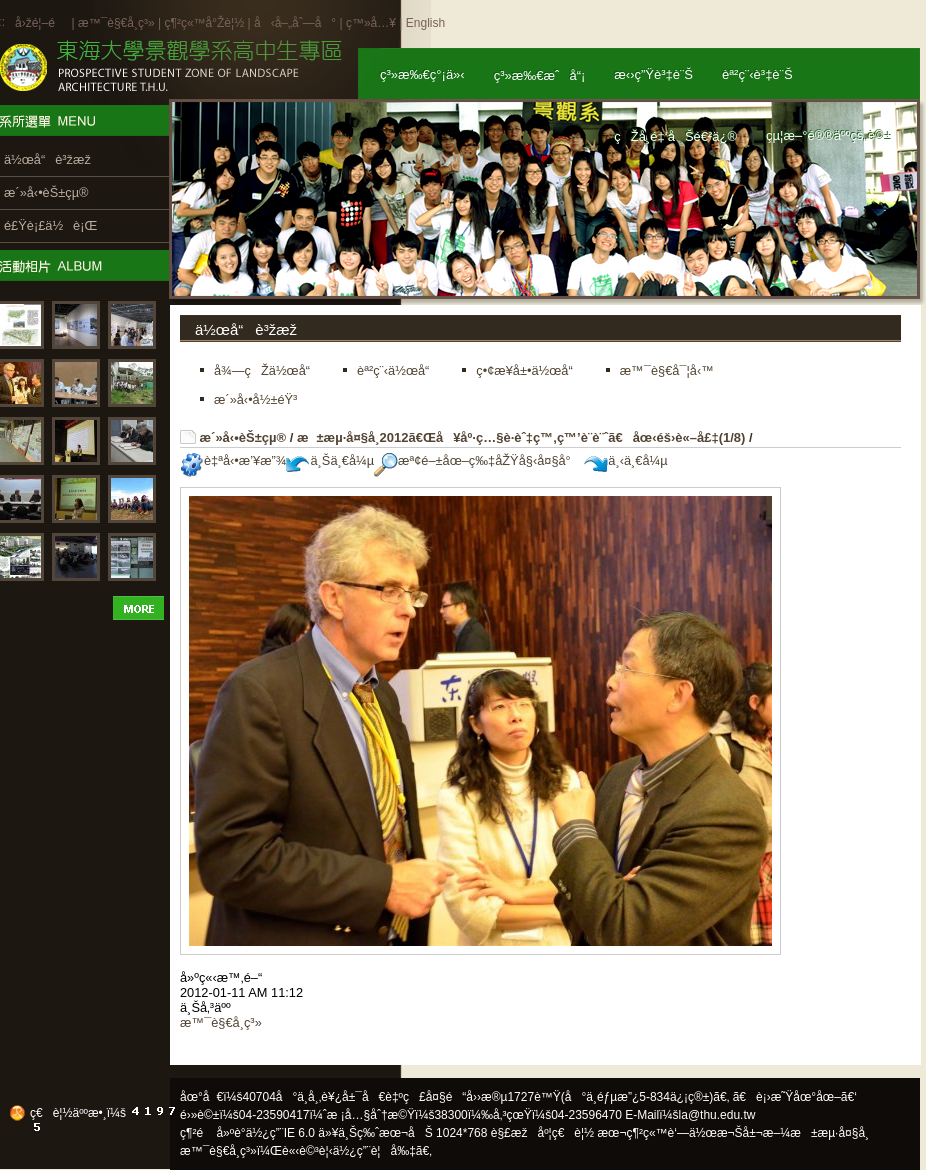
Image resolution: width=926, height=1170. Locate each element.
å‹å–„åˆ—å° (295, 23)
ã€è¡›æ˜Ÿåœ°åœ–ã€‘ (795, 1097)
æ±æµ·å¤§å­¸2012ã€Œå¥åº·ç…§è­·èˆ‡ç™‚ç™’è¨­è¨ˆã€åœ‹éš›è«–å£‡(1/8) (521, 437)
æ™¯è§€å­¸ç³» (118, 23)
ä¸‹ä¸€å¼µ (625, 460)
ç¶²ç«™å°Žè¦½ (204, 23)
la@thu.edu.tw (717, 1115)
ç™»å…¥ (371, 23)
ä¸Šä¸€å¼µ (330, 460)
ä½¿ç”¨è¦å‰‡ (374, 1151)
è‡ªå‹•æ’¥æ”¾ (233, 460)
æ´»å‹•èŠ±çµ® (243, 437)
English (425, 23)
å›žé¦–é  (41, 23)
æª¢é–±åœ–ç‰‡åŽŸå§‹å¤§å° (477, 460)
